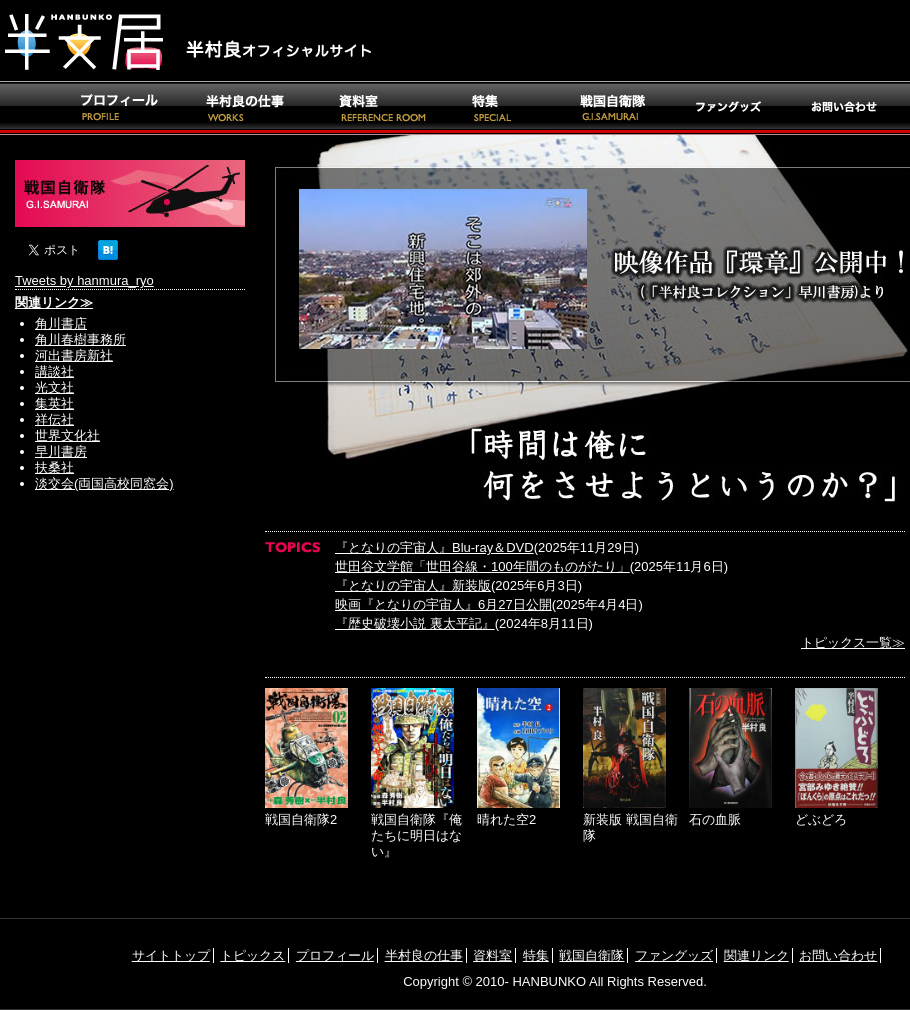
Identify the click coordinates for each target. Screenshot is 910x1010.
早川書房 (61, 451)
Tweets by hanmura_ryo (84, 280)
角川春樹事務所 (80, 339)
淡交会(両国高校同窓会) (104, 483)
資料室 (492, 955)
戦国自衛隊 (591, 955)
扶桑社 (54, 467)
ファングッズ (674, 955)
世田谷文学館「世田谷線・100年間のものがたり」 (482, 566)
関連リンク (756, 955)
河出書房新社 (74, 355)
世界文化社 (67, 435)
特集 (536, 955)
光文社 (54, 387)
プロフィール (335, 955)
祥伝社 (54, 419)
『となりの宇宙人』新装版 (413, 585)
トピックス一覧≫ (853, 642)
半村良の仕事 (424, 955)
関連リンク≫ (54, 302)
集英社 (54, 403)
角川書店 (61, 323)
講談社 (54, 371)
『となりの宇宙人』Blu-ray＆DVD (434, 547)
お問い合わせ (838, 955)
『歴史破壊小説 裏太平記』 (415, 623)
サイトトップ (171, 955)
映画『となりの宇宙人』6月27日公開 (443, 604)
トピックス (252, 955)
